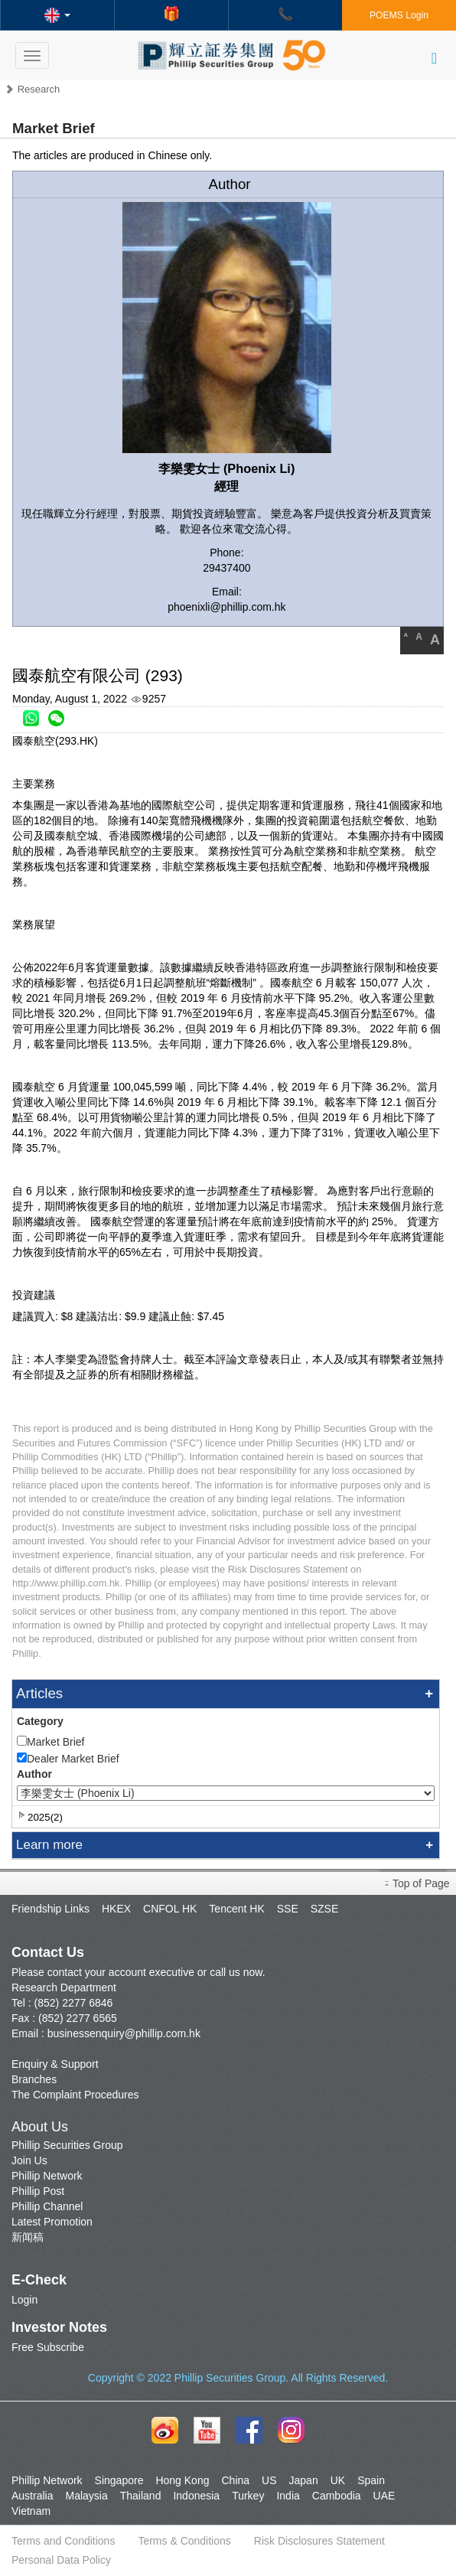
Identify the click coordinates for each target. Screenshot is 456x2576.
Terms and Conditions (63, 2541)
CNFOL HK (170, 1909)
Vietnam (30, 2511)
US (269, 2480)
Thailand (140, 2496)
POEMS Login (399, 15)
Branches (34, 2079)
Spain (371, 2480)
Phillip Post (37, 2191)
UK (338, 2480)
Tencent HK (236, 1909)
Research (39, 89)
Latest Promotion (52, 2222)
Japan (303, 2480)
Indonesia (196, 2496)
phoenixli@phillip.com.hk (226, 607)
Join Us (29, 2160)
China (235, 2480)
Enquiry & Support (55, 2064)
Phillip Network (47, 2176)
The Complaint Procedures (75, 2095)
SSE (287, 1909)
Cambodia (336, 2496)
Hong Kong (182, 2480)
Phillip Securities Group (67, 2145)
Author (34, 1774)
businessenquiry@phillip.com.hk (123, 2033)
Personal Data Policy (61, 2560)
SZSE (325, 1909)
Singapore (119, 2480)
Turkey (248, 2496)
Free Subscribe (47, 2347)
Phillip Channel (47, 2206)
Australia (32, 2496)
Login (24, 2300)
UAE (384, 2496)
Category (40, 1721)
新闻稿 (27, 2237)
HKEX (116, 1909)
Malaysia (86, 2496)
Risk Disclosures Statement (319, 2541)
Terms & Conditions (184, 2541)
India (287, 2496)
